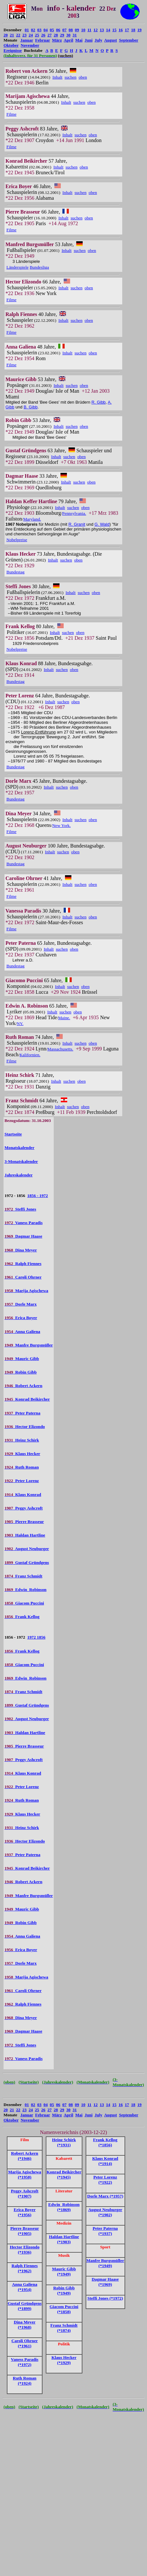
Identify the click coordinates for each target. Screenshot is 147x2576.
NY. (20, 1023)
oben (82, 77)
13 (102, 29)
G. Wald (102, 524)
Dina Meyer (21, 1250)
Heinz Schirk (22, 1440)
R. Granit (77, 524)
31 (75, 35)
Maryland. (32, 519)
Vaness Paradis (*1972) (24, 2362)
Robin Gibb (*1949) (64, 2290)
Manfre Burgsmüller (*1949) (105, 2263)
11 (89, 29)
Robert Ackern (23, 1385)
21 (12, 35)
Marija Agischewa (26, 1290)
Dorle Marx (21, 1304)
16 (121, 29)
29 (62, 35)
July (98, 40)
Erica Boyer (21, 1317)
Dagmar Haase (23, 1236)
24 (31, 35)
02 (33, 29)
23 (25, 35)
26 (43, 35)
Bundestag (15, 572)
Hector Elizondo (25, 1426)
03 (39, 29)
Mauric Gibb (22, 1358)
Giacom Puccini (24, 1603)
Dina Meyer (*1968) (24, 2325)
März (57, 40)
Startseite (13, 1134)
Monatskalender (19, 1147)
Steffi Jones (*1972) (105, 2298)
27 (50, 35)
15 (114, 29)
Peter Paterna (22, 1413)
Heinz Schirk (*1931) (64, 2142)
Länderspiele (17, 267)
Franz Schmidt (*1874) (64, 2328)
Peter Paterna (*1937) (105, 2231)
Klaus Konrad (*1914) (105, 2161)
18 (133, 29)
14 (108, 29)
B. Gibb (30, 407)
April (68, 40)
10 (83, 29)
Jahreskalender (18, 1175)
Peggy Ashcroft (24, 1508)
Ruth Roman (22, 1467)
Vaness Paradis (23, 1222)
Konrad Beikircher (27, 1399)
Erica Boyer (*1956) (24, 2212)
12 (96, 29)
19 (139, 29)
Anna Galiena (22, 1331)
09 (77, 29)
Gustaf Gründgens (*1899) (24, 2306)
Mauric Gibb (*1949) (64, 2271)
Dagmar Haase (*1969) (105, 2282)
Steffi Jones (20, 1209)
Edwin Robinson (26, 1589)
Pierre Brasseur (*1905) (24, 2231)
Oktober (11, 45)
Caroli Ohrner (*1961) (25, 2343)
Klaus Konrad (23, 1494)
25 (37, 35)
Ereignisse (13, 50)
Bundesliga (39, 267)
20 (6, 35)
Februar (42, 40)
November (30, 45)
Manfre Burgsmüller (29, 1345)
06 (58, 29)
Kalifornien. (30, 1054)
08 (71, 29)
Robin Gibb (21, 1372)
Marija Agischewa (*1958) (24, 2174)
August (110, 40)
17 (127, 29)
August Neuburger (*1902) (105, 2212)
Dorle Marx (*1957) (105, 2196)
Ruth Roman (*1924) (24, 2381)
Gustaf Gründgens (27, 1562)
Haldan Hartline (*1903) (64, 2239)
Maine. (64, 1017)
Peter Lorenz (22, 1480)
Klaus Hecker (22, 1453)
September (128, 40)
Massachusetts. (60, 1049)
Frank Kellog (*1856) (105, 2142)
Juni (89, 40)
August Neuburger (27, 1548)
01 (27, 29)
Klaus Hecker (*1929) (64, 2360)
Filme (11, 114)
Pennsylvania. (74, 513)
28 (56, 35)
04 (45, 29)
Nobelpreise (16, 539)
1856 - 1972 (37, 1195)
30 (68, 35)
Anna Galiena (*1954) (24, 2287)
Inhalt (57, 77)
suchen (71, 77)
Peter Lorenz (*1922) (105, 2180)
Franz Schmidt (23, 1576)
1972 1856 (36, 1637)
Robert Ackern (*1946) (24, 2156)
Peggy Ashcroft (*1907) (25, 2193)
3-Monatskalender (21, 1161)
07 (64, 29)
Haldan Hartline (25, 1535)
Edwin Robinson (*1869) (63, 2207)
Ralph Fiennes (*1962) (25, 2268)
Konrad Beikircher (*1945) (64, 2174)
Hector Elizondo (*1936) (24, 2250)
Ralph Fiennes (23, 1263)
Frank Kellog (22, 1616)
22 (18, 35)
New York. (61, 825)
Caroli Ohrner (23, 1277)
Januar (26, 40)
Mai (78, 40)
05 (52, 29)
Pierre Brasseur (24, 1521)
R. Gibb (98, 402)
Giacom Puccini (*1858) (64, 2309)
